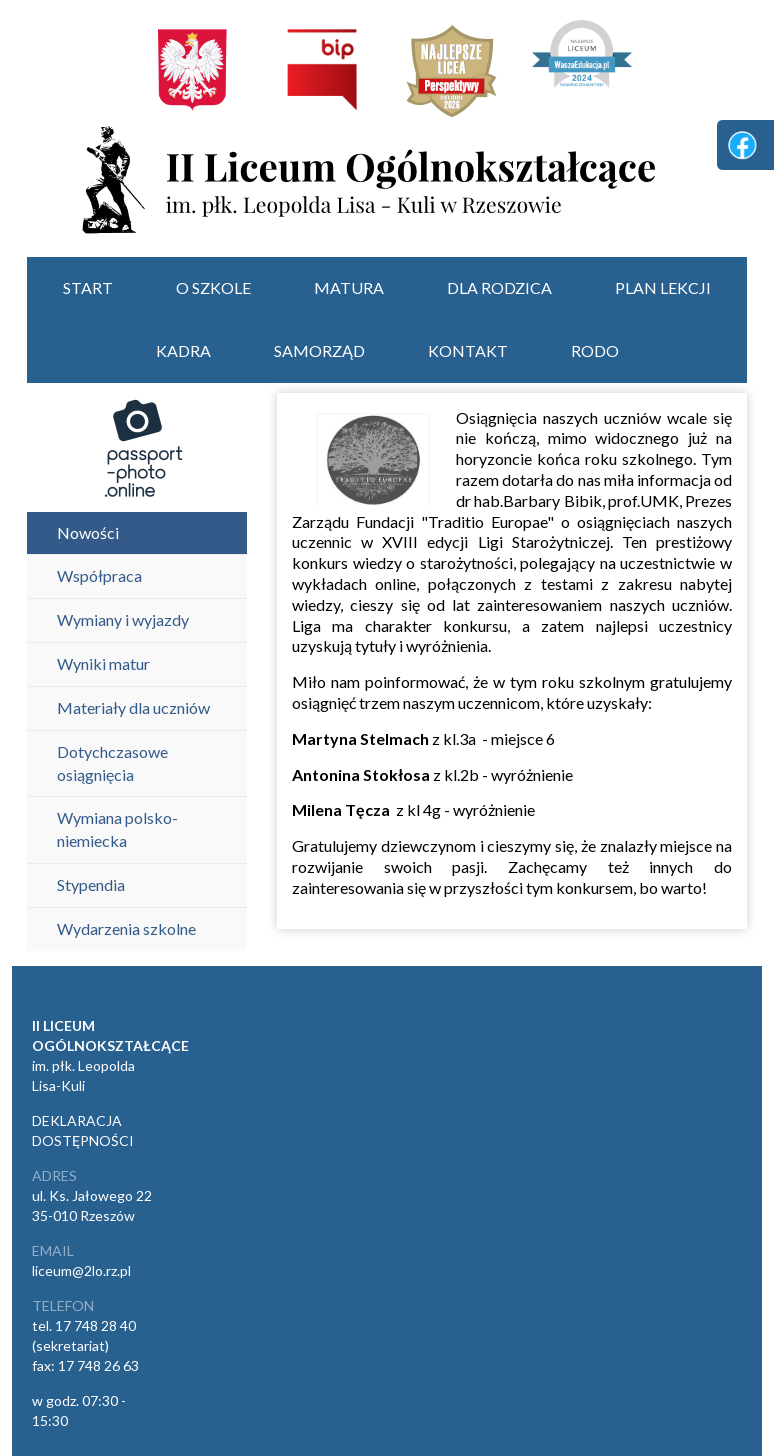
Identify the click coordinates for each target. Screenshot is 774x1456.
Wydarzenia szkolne (126, 928)
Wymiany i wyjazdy (123, 619)
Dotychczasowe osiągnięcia (112, 763)
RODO (595, 350)
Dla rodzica (499, 287)
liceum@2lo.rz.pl (81, 1270)
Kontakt (468, 350)
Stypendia (91, 884)
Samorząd (319, 350)
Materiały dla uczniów (133, 707)
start (88, 287)
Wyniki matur (103, 663)
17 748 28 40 (95, 1325)
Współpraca (99, 575)
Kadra (183, 350)
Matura (349, 287)
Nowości (88, 532)
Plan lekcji (663, 287)
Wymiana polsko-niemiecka (117, 829)
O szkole (213, 287)
